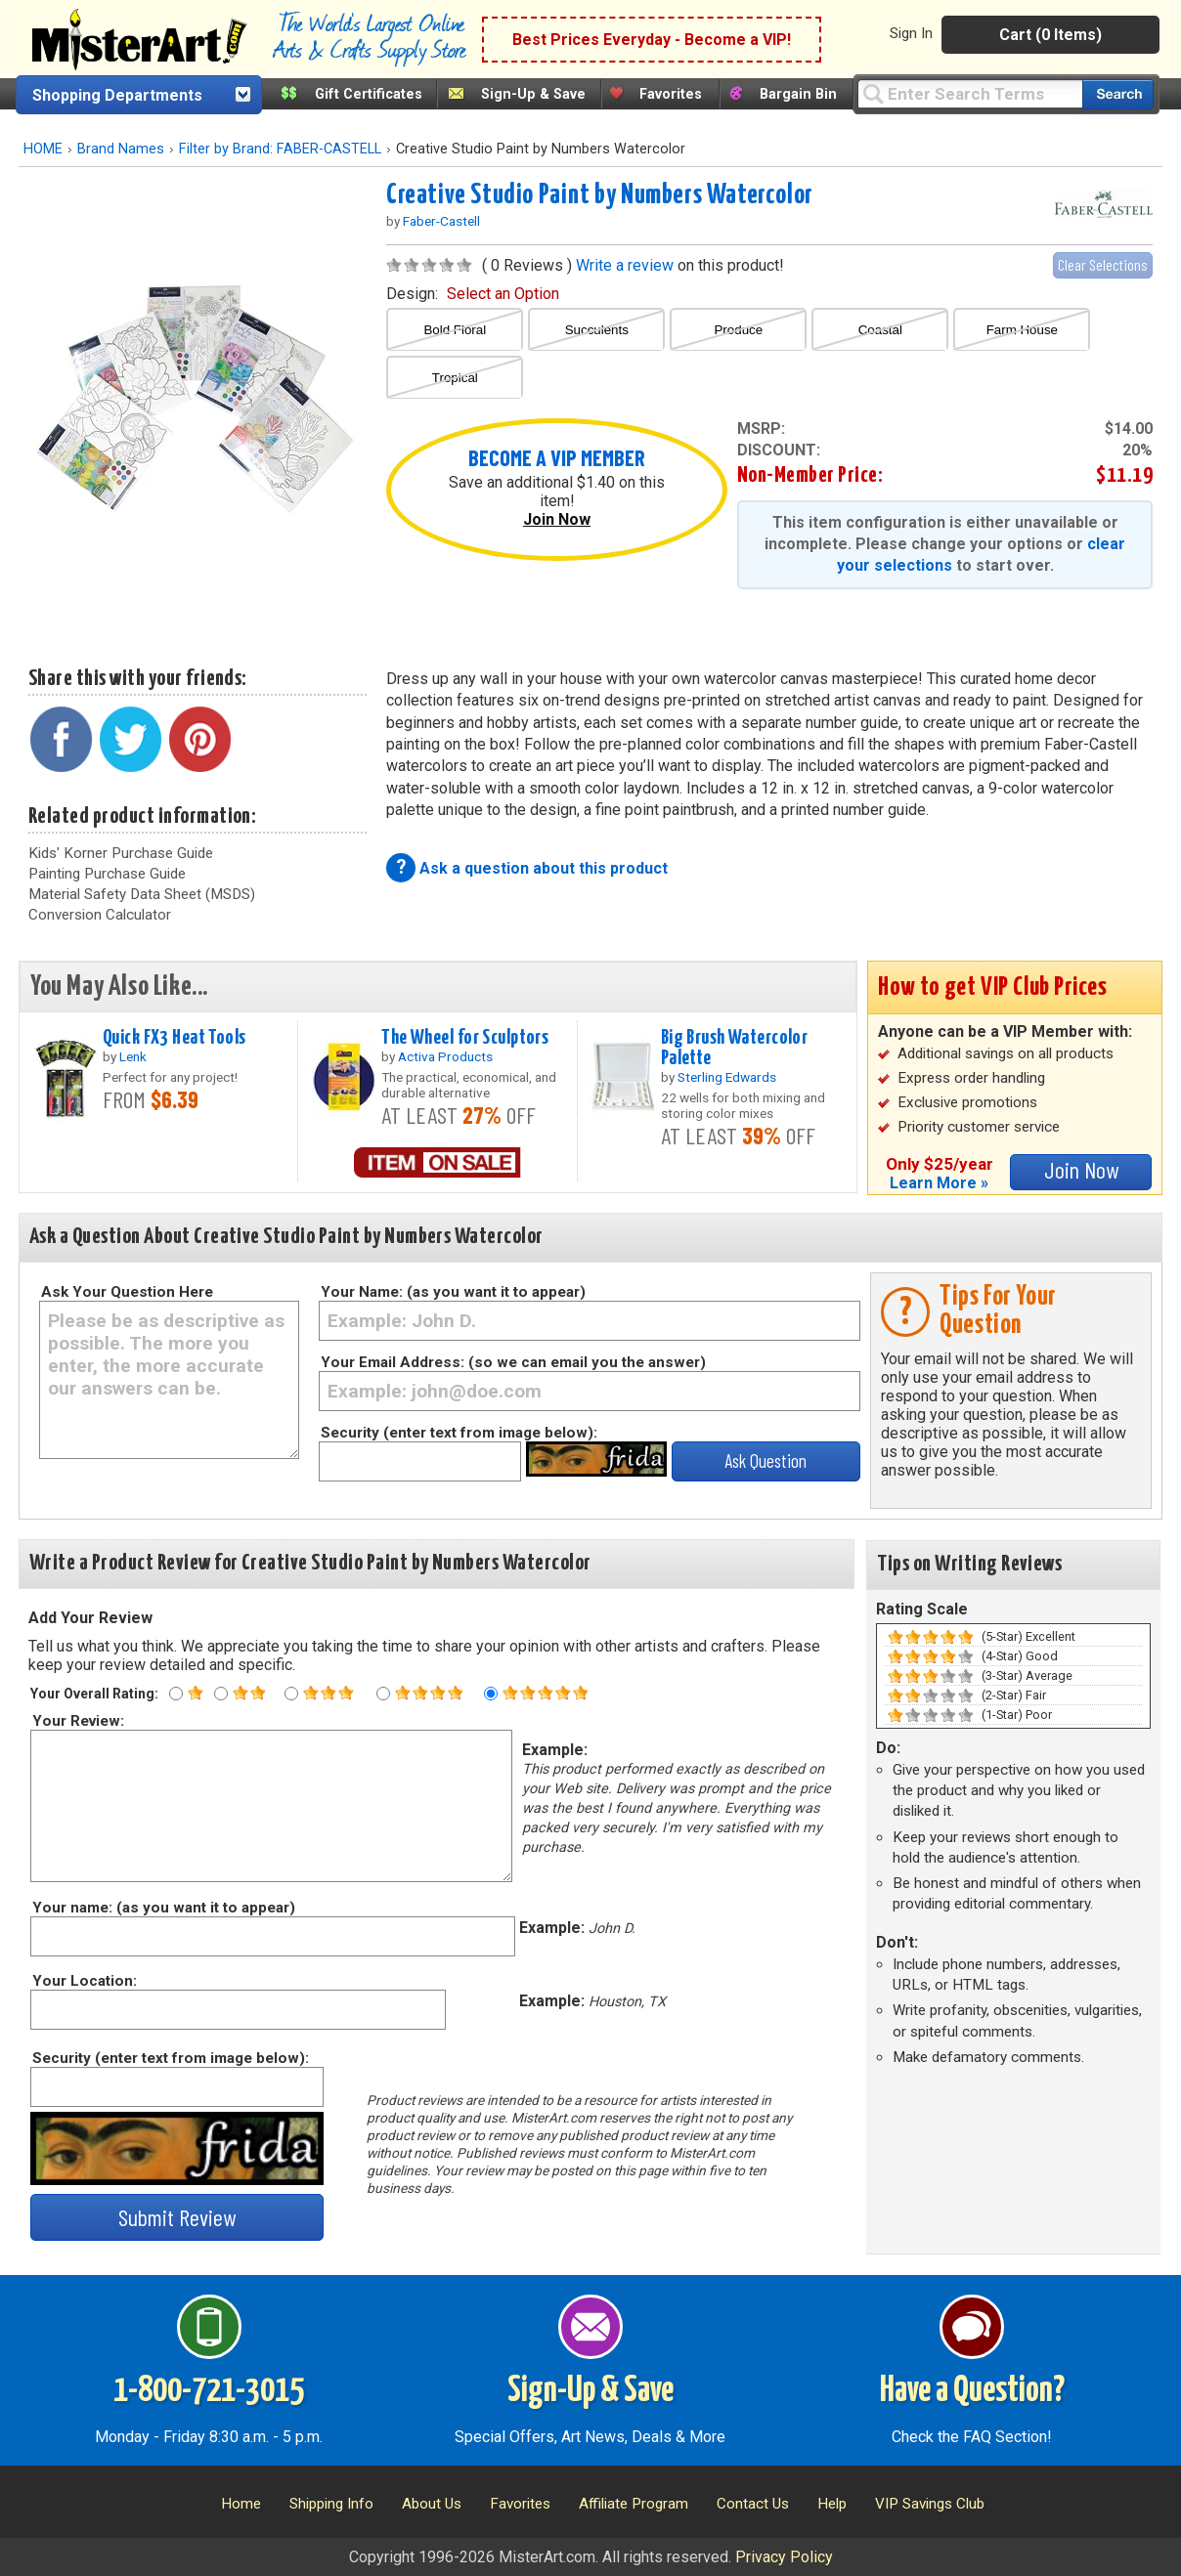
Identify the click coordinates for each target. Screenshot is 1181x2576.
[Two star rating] (221, 1693)
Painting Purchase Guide (107, 873)
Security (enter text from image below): (459, 1432)
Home (241, 2503)
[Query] (969, 93)
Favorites (670, 94)
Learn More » (939, 1183)
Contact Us (753, 2503)
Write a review (625, 265)
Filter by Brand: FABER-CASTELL (280, 149)
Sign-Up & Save (533, 94)
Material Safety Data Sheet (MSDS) (141, 894)
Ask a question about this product (543, 868)
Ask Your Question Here (127, 1292)
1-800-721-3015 (208, 2391)
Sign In (911, 33)
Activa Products (445, 1056)
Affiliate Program (633, 2503)
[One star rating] (176, 1693)
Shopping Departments (117, 95)
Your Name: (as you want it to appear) (453, 1292)
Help (832, 2503)
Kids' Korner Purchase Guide (120, 853)
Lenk (133, 1056)
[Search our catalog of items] (1118, 94)
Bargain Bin (798, 94)
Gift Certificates (368, 94)
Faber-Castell (441, 221)
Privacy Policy (784, 2557)
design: (472, 293)
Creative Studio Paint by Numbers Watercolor (599, 195)
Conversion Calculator (99, 914)
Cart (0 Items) (1050, 34)
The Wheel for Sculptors (464, 1038)
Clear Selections (1103, 264)
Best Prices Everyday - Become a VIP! (651, 39)
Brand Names (120, 149)
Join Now (556, 519)
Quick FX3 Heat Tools (174, 1038)
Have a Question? (972, 2391)
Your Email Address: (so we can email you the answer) (513, 1362)
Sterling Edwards (727, 1077)
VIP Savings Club (929, 2503)
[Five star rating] (490, 1693)
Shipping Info (331, 2503)
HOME (43, 149)
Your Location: (83, 1981)
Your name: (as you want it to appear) (162, 1907)
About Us (431, 2503)
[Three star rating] (291, 1693)
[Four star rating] (383, 1693)
